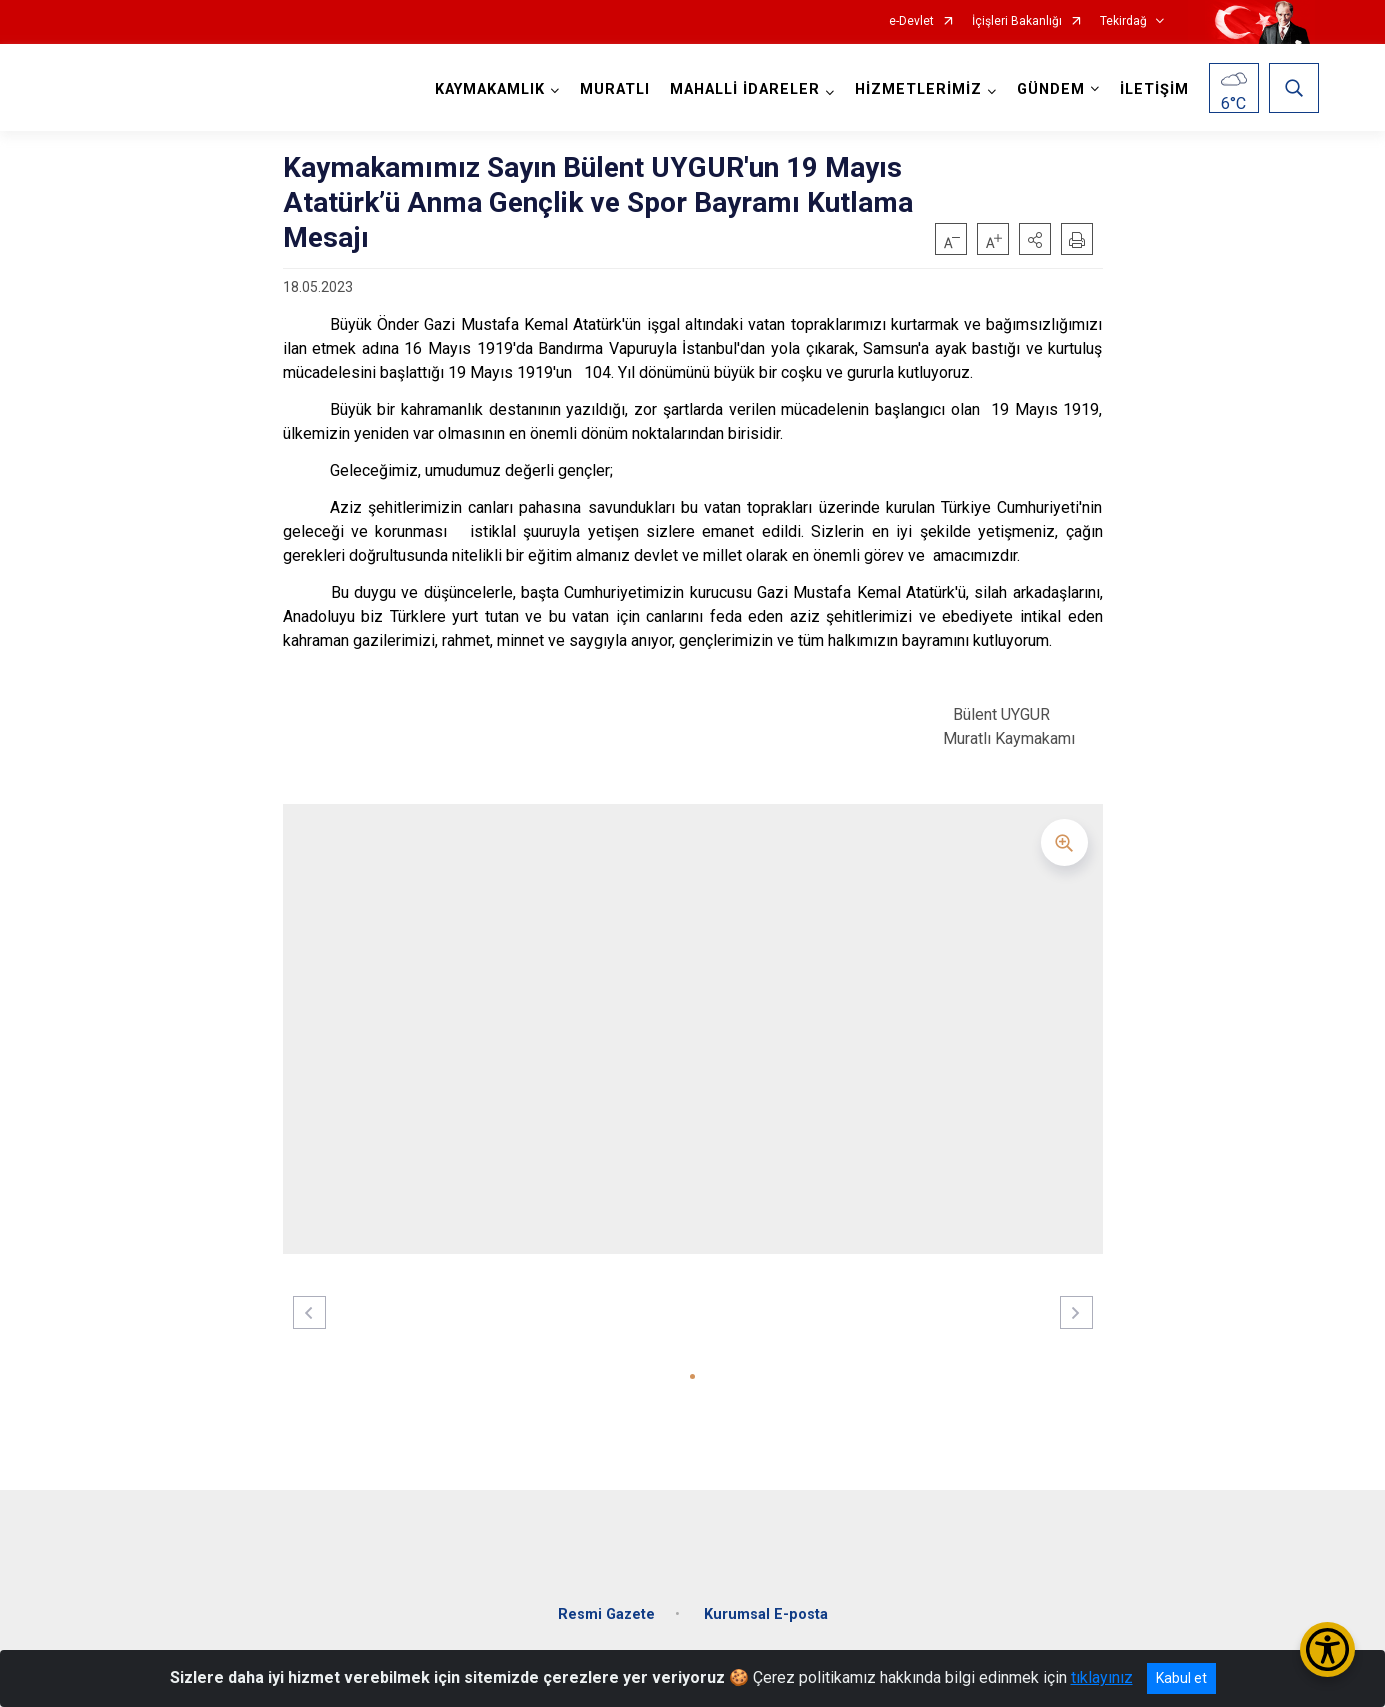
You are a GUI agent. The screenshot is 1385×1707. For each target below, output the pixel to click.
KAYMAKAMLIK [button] (486, 89)
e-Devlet (911, 21)
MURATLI (611, 89)
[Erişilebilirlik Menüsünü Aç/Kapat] (1327, 1649)
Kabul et (1181, 1678)
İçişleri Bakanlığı (1017, 21)
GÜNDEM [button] (1047, 89)
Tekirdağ (1123, 21)
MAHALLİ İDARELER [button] (741, 89)
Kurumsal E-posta (766, 1602)
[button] (1035, 239)
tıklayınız (1102, 1677)
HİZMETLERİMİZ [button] (914, 89)
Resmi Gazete (606, 1602)
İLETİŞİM (1150, 89)
